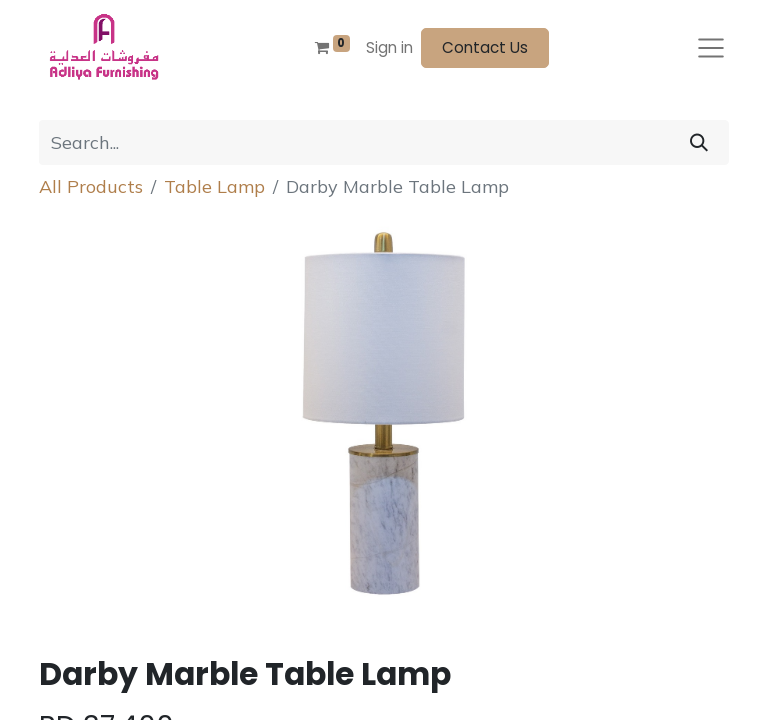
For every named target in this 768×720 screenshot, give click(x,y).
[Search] (699, 142)
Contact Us (485, 47)
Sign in (389, 47)
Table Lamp (214, 186)
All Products (91, 186)
